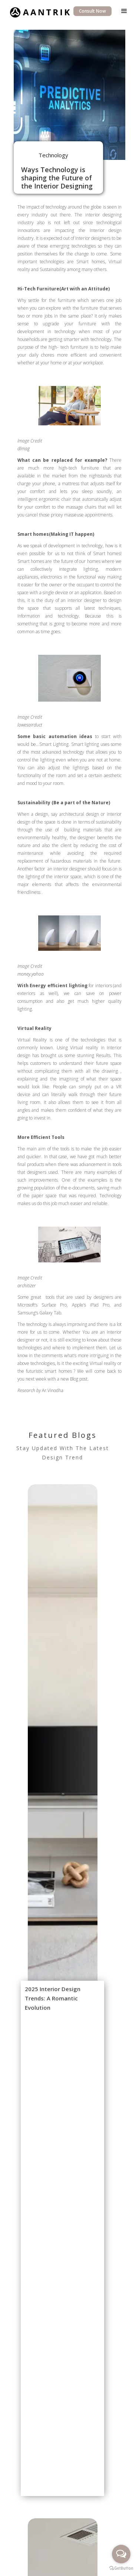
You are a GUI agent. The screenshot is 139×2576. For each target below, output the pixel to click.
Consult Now (92, 11)
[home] (38, 11)
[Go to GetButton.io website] (121, 2568)
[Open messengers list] (121, 2554)
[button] (124, 11)
